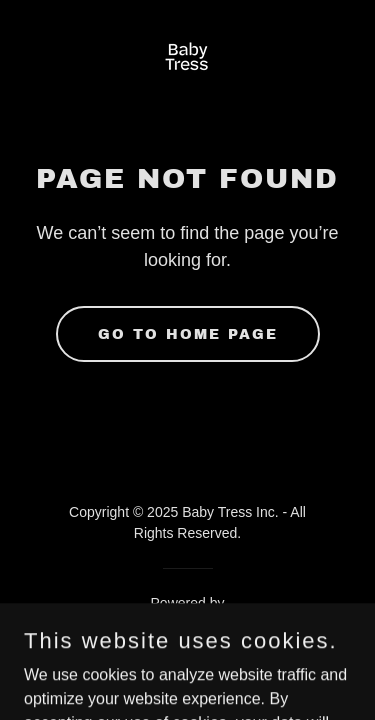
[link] (187, 60)
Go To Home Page (188, 334)
